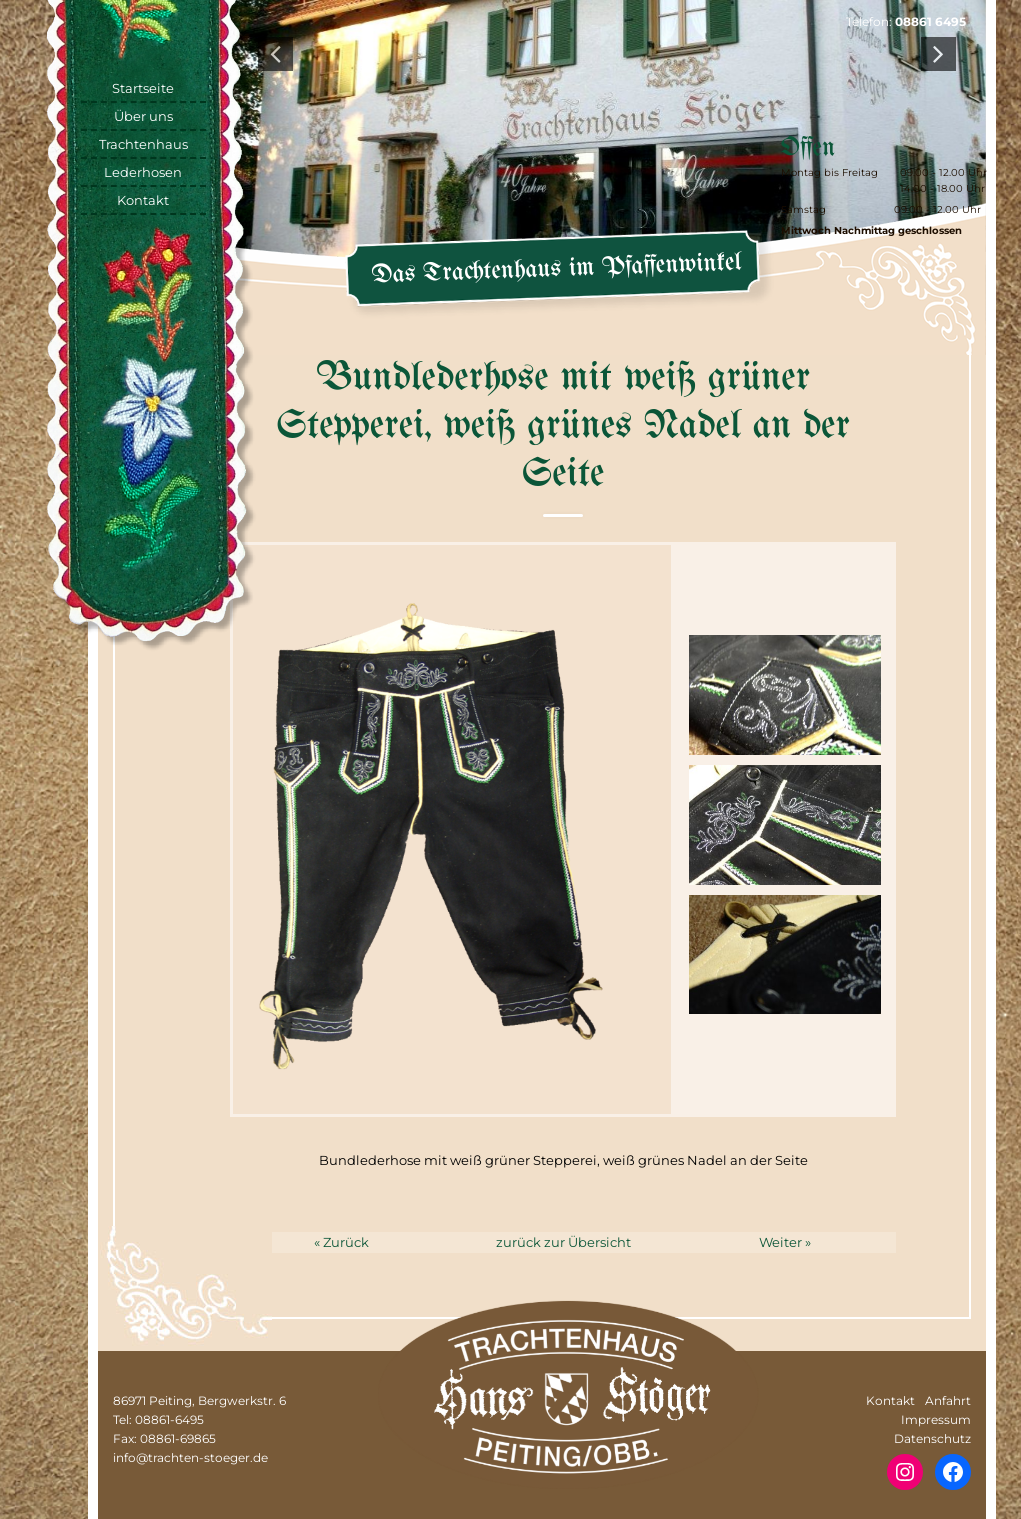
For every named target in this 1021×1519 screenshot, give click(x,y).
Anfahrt (948, 1400)
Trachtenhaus (143, 144)
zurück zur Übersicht (563, 1242)
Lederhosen (143, 172)
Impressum (936, 1419)
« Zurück (341, 1242)
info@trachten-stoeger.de (190, 1457)
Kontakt (143, 200)
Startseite (143, 88)
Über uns (143, 116)
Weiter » (785, 1242)
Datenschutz (932, 1438)
